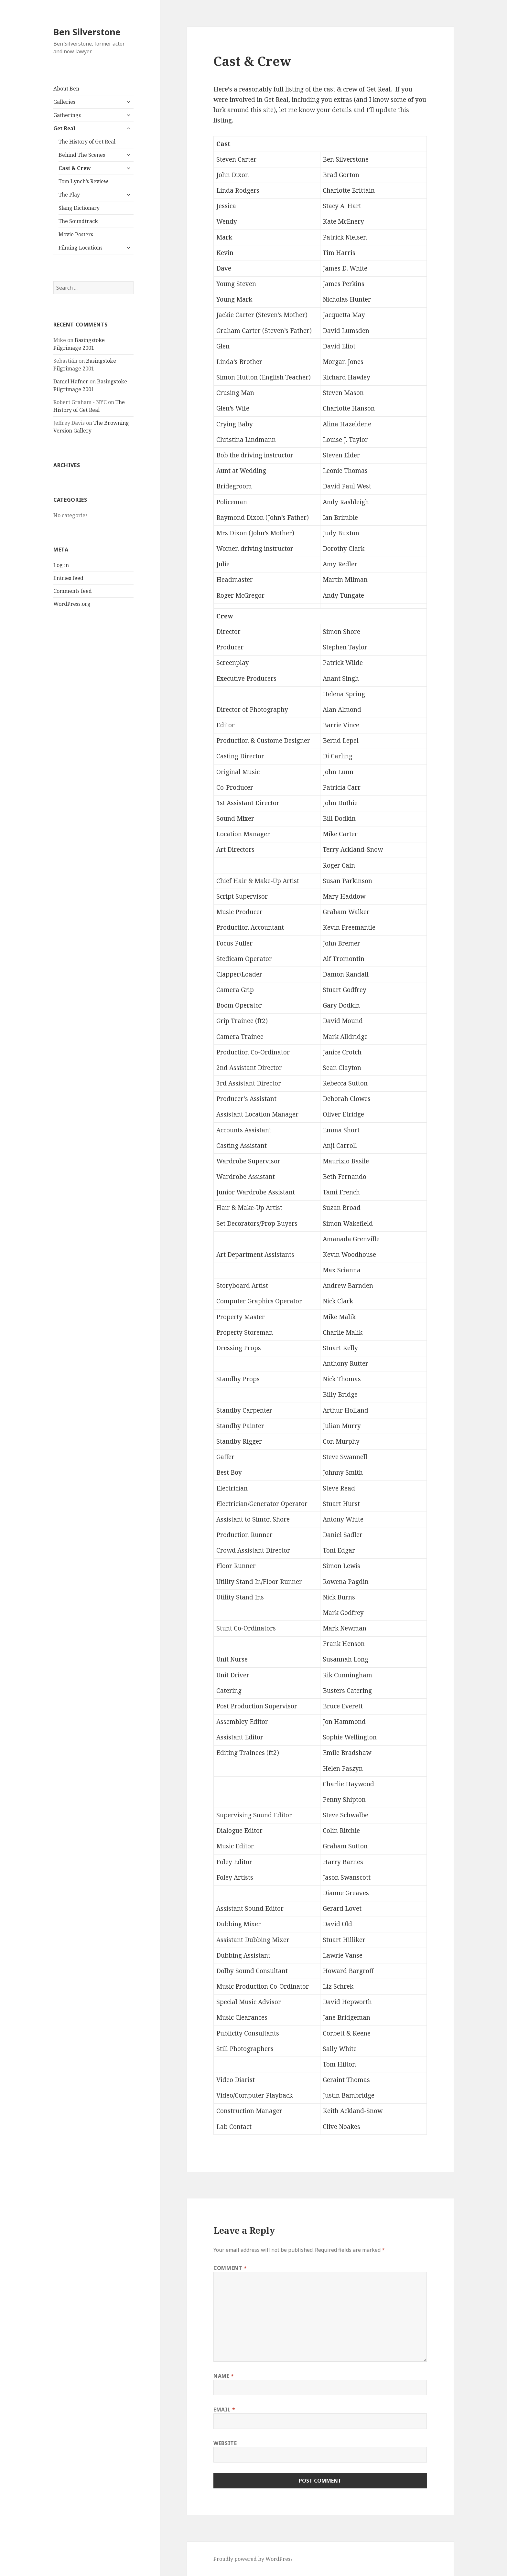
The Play (69, 194)
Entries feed (68, 578)
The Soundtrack (78, 221)
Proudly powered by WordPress (253, 2558)
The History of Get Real (87, 141)
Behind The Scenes (82, 154)
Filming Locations (80, 247)
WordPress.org (72, 603)
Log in (61, 565)
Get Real (64, 128)
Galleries (64, 101)
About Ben (66, 88)
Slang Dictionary (79, 207)
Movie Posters (76, 234)
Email (224, 2409)
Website (225, 2443)
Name (223, 2375)
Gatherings (67, 115)
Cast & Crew (75, 168)
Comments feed (72, 590)
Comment (230, 2267)
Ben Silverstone (87, 32)
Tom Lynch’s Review (83, 181)
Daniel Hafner (70, 381)
